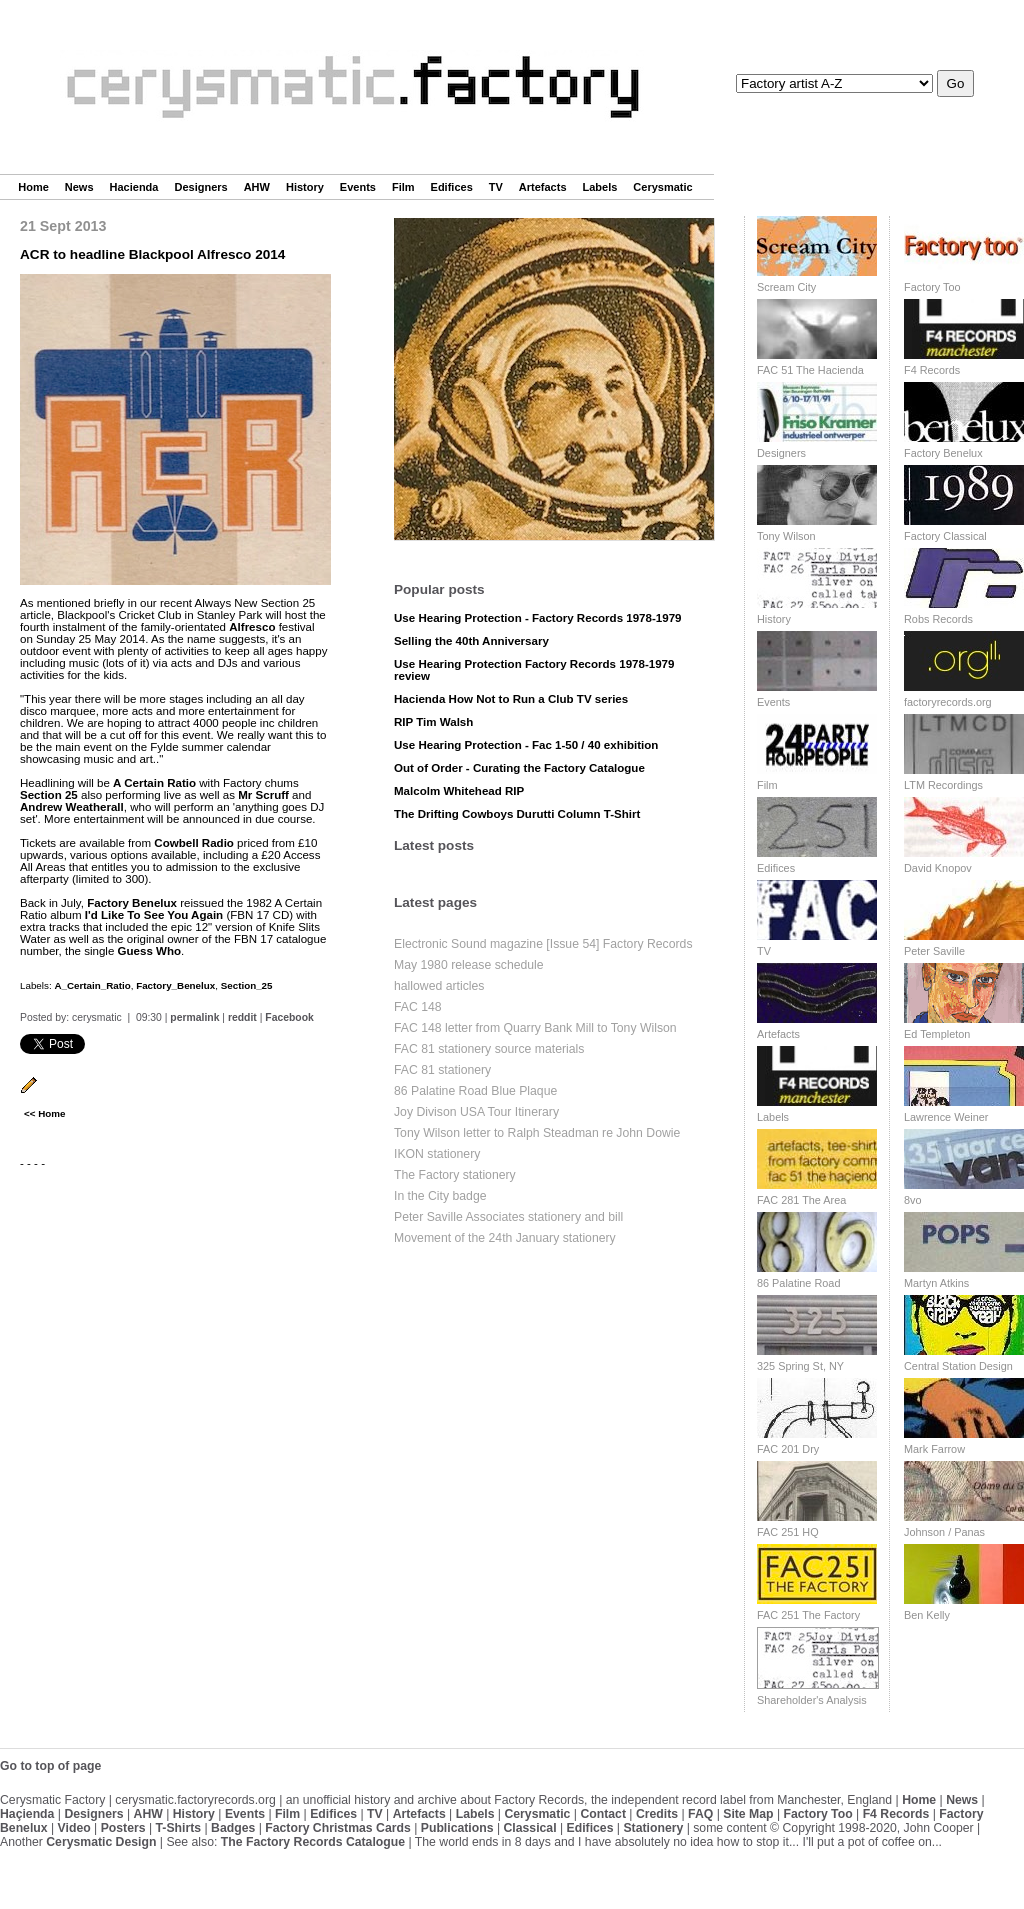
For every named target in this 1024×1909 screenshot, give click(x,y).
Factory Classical (945, 536)
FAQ (700, 1814)
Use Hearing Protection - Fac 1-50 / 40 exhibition (526, 745)
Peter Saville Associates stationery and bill (508, 1217)
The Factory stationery (455, 1175)
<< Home (44, 1113)
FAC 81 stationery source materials (489, 1049)
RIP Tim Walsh (433, 722)
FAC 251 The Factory (808, 1615)
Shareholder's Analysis (812, 1700)
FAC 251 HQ (788, 1532)
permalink (194, 1017)
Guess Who (150, 951)
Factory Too (932, 287)
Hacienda (134, 187)
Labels (600, 187)
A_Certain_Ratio (92, 985)
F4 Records (932, 370)
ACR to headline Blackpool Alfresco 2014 (152, 254)
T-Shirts (179, 1828)
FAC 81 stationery (442, 1070)
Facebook (289, 1017)
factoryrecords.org (948, 702)
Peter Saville (934, 951)
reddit (242, 1017)
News (79, 187)
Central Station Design (958, 1366)
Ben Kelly (927, 1615)
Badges (233, 1828)
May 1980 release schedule (469, 965)
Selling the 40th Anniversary (471, 641)
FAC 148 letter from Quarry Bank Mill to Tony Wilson (535, 1028)
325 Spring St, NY (800, 1366)
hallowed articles (439, 986)
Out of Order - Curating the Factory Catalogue (519, 768)
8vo (913, 1200)
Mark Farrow (934, 1449)
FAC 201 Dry (788, 1449)
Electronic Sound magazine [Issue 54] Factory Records (543, 944)
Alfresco (252, 627)
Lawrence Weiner (946, 1117)
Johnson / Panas (944, 1532)
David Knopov (938, 868)
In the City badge (440, 1196)
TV (496, 187)
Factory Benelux (132, 903)
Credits (657, 1814)
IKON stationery (437, 1154)
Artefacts (543, 187)
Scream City (786, 287)
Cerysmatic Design (101, 1842)
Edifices (452, 187)
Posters (123, 1828)
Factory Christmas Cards (338, 1828)
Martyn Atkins (936, 1283)
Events (358, 187)
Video (74, 1828)
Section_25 (247, 985)
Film (403, 187)
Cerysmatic (662, 187)
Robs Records (938, 619)
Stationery (653, 1828)
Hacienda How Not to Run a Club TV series (511, 699)
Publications (457, 1828)
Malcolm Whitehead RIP (459, 791)
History (305, 187)
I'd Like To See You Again (154, 915)
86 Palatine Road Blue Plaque (475, 1091)
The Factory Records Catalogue (313, 1842)
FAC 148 (418, 1007)
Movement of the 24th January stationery (505, 1238)
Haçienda (27, 1814)
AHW (257, 187)
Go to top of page (50, 1766)
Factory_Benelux (175, 985)
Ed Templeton (937, 1034)
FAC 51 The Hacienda (810, 370)
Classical (529, 1828)
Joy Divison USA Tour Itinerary (476, 1112)
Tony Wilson (786, 536)
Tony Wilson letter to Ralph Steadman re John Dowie (537, 1133)
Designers (200, 187)
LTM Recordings (943, 785)
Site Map (748, 1814)
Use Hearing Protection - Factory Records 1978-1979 (538, 618)
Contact (603, 1814)
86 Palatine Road (798, 1283)
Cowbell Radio (194, 843)
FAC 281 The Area (801, 1200)
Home (33, 187)
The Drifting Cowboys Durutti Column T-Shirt (517, 814)
